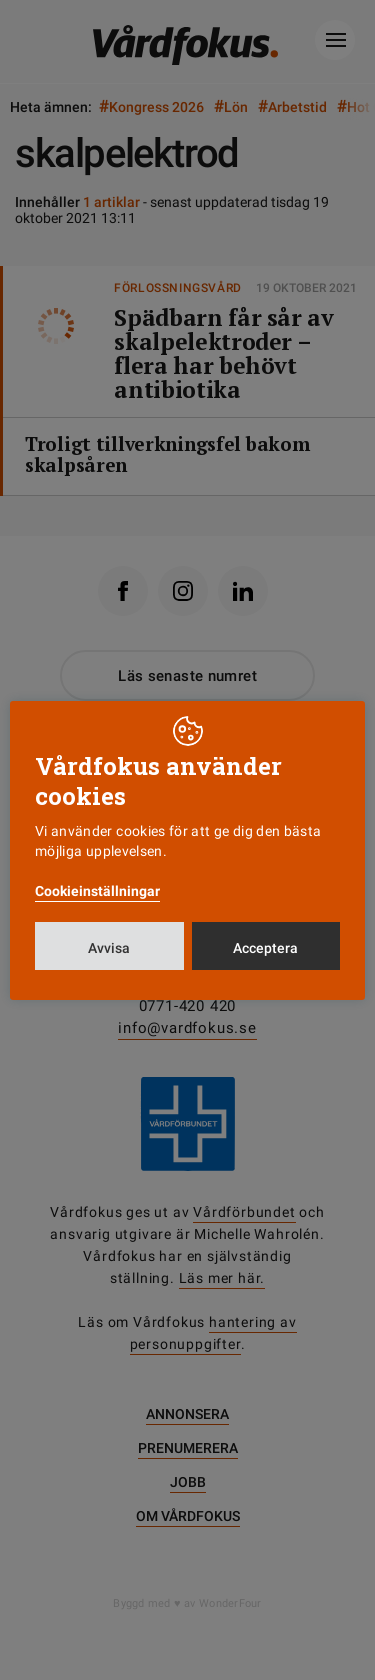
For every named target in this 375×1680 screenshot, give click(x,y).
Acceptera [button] (265, 948)
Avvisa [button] (109, 948)
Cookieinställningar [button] (97, 891)
